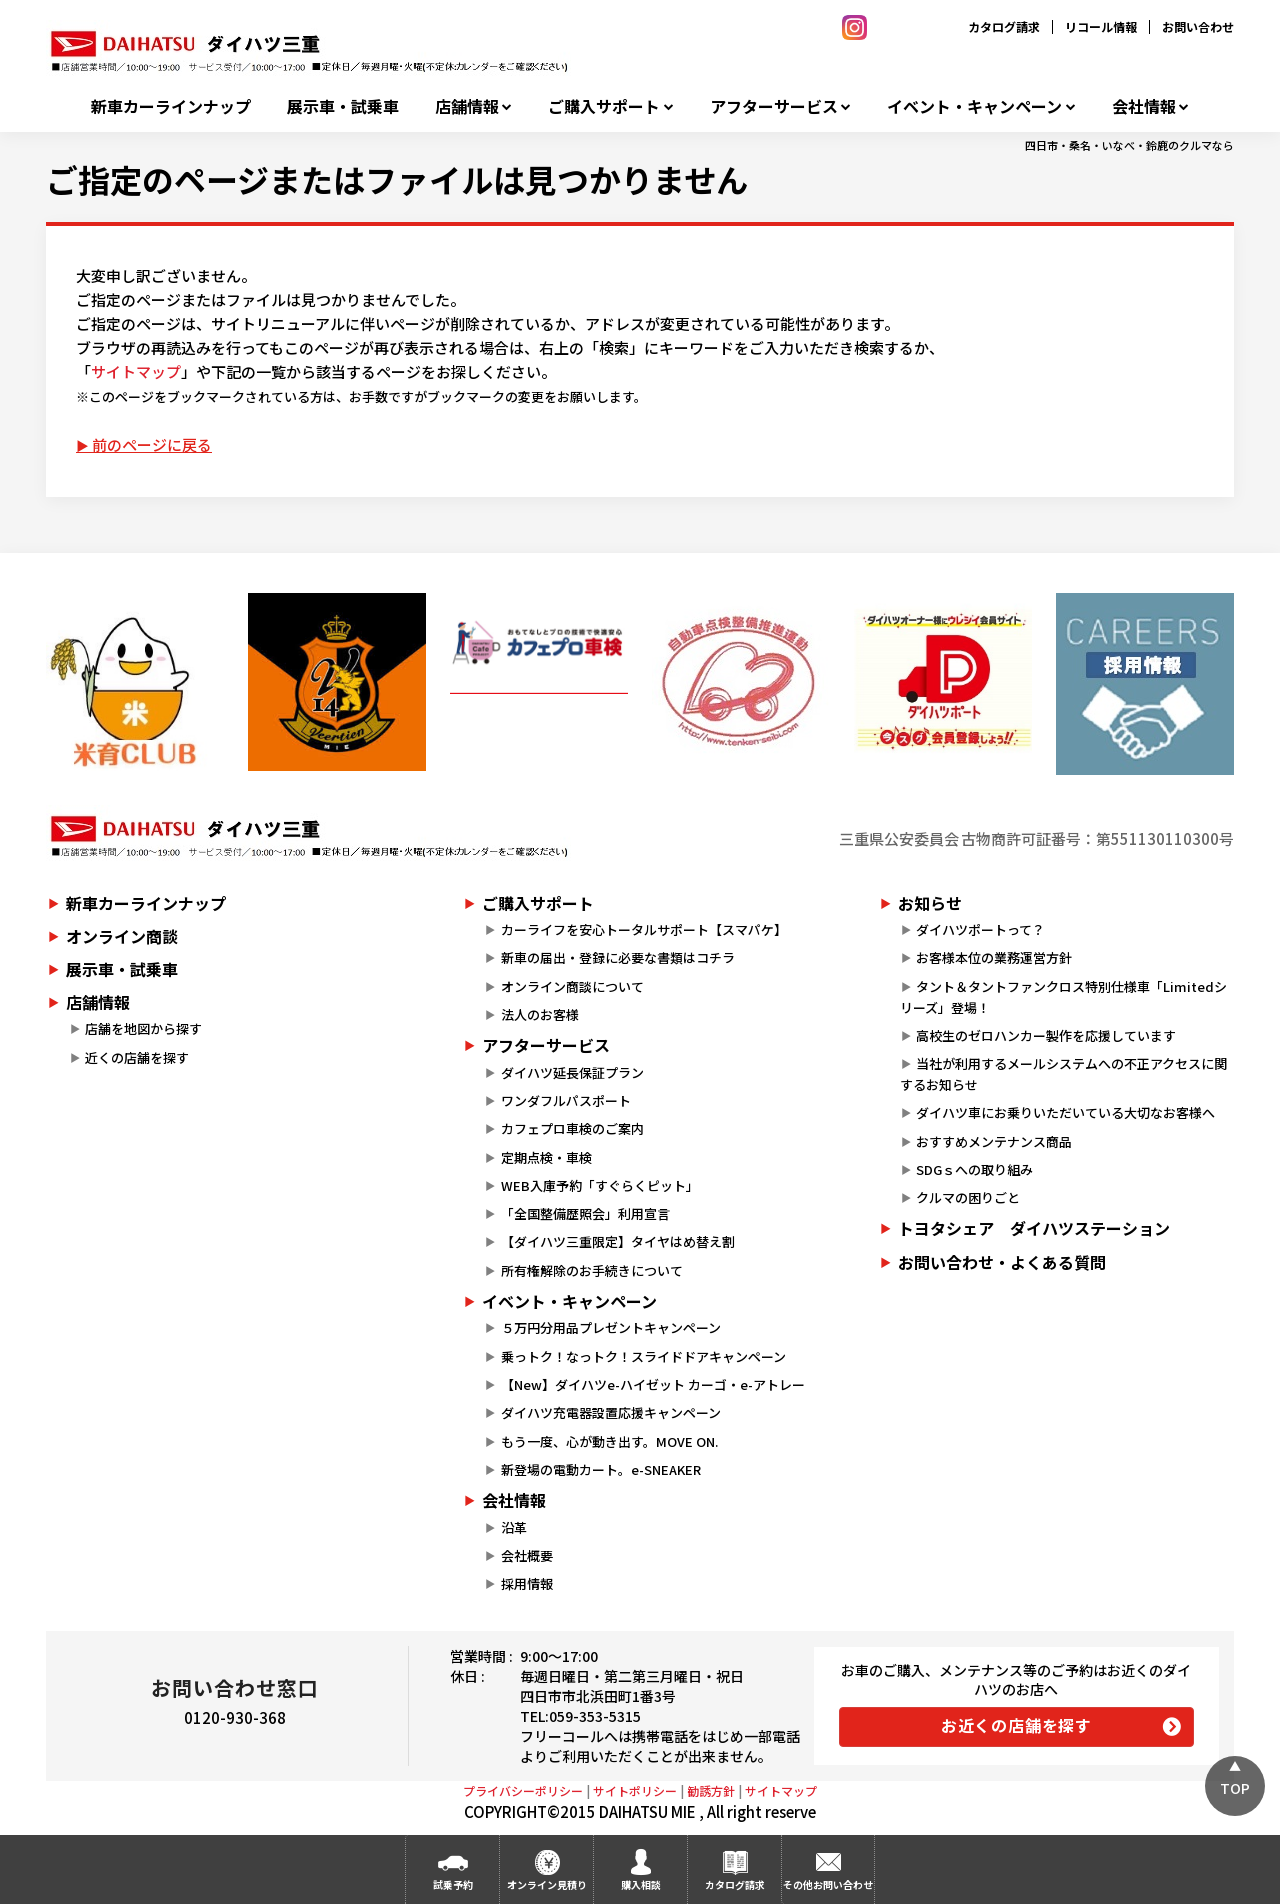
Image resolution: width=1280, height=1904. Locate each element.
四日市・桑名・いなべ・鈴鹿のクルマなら (1129, 145)
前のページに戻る (152, 444)
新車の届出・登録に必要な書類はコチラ (618, 957)
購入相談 (641, 1884)
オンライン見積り (547, 1884)
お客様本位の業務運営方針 (994, 957)
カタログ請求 (1004, 26)
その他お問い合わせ (828, 1884)
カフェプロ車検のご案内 (572, 1128)
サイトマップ (136, 371)
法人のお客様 (540, 1014)
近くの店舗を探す (137, 1057)
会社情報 (1144, 106)
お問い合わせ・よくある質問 (1002, 1262)
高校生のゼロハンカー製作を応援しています (1046, 1035)
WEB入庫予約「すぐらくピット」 (600, 1185)
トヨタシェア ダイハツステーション (1034, 1228)
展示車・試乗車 (343, 106)
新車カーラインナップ (171, 106)
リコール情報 (1101, 26)
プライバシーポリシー (523, 1790)
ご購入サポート (604, 106)
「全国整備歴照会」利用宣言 (585, 1213)
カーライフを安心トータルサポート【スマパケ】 (644, 929)
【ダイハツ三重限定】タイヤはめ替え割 (618, 1241)
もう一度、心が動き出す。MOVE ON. (609, 1441)
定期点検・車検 (546, 1157)
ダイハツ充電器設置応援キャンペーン (611, 1412)
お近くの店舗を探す (1016, 1725)
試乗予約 (453, 1884)
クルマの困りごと (968, 1197)
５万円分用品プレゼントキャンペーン (611, 1327)
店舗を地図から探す (143, 1028)
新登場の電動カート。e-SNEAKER (601, 1469)
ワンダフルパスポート (566, 1100)
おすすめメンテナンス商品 (994, 1141)
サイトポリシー (635, 1790)
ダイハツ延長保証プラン (572, 1072)
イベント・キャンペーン (974, 106)
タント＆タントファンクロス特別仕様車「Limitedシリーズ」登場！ (1063, 997)
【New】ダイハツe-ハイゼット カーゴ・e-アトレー (653, 1384)
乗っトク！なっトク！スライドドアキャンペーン (643, 1356)
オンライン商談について (572, 986)
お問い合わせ (1198, 26)
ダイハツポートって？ (980, 929)
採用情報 (527, 1583)
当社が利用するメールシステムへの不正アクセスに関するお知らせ (1063, 1074)
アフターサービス (774, 106)
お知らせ (930, 903)
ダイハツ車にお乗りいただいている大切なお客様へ (1065, 1112)
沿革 (514, 1527)
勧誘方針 (711, 1790)
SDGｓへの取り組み (974, 1169)
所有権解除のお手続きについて (592, 1270)
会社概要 (527, 1555)
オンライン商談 (122, 936)
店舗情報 (467, 106)
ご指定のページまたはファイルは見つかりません (397, 179)
